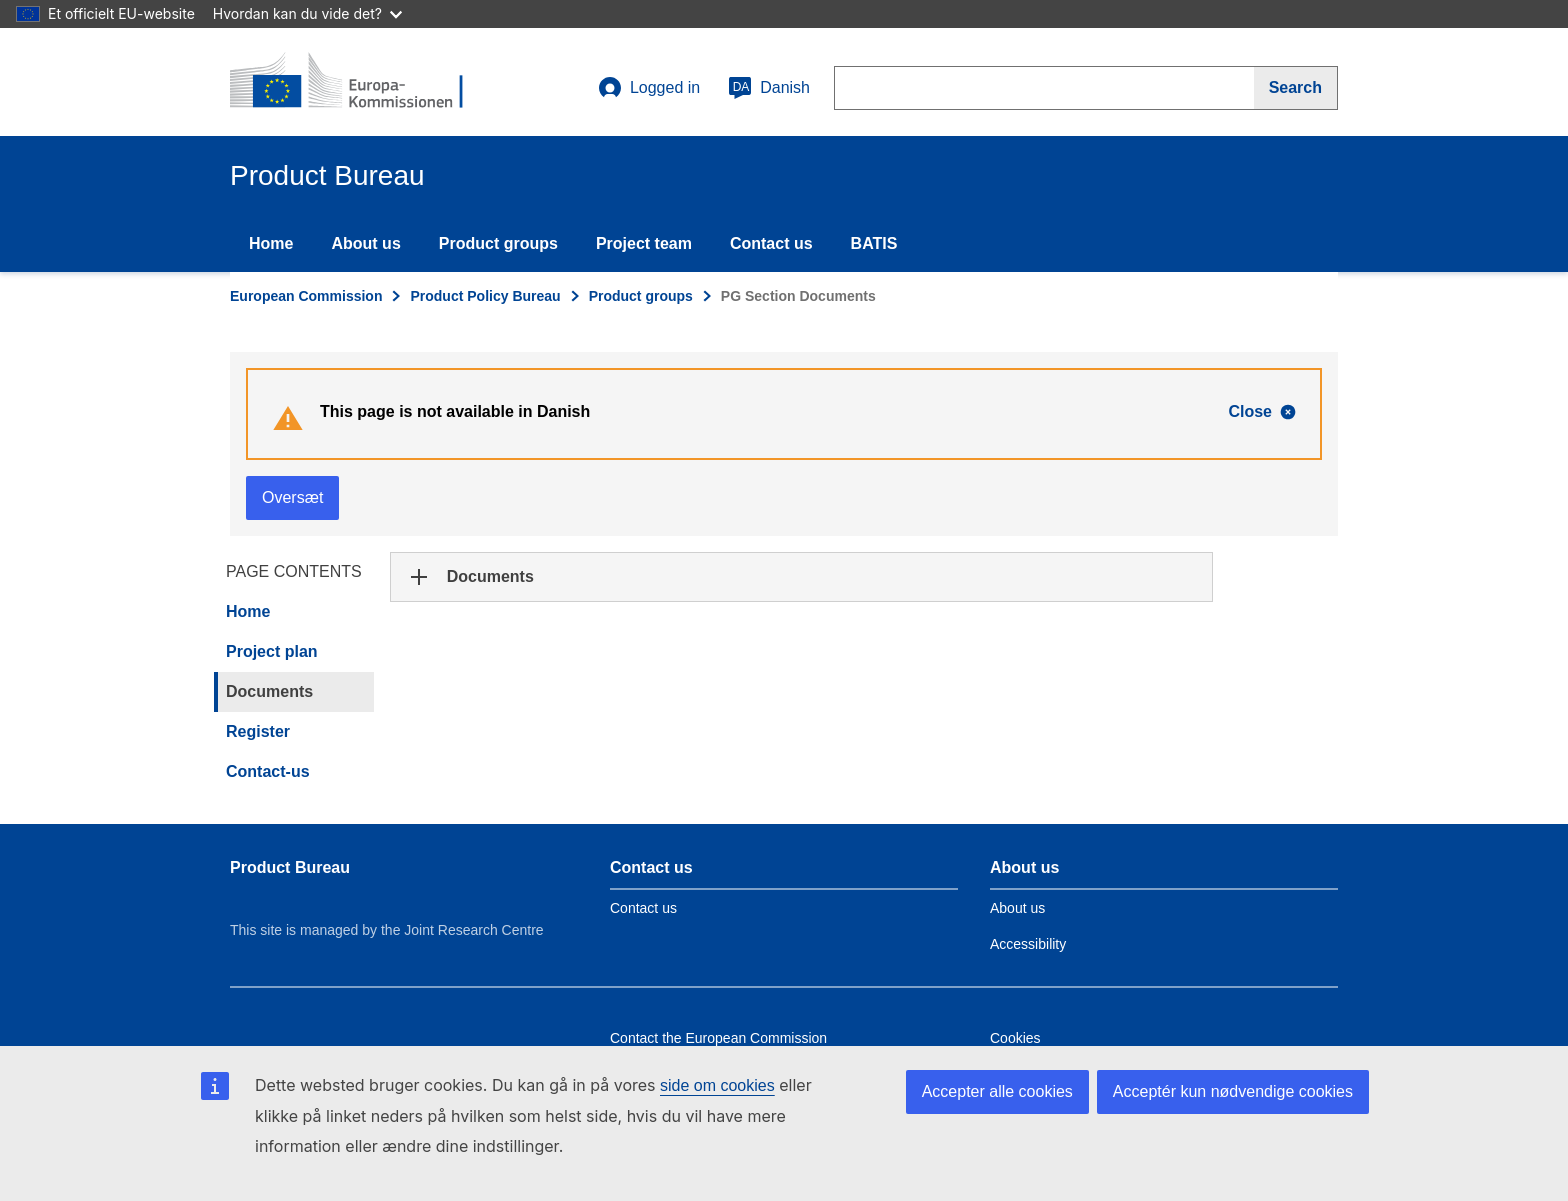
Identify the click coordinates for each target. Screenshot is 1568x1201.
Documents (269, 691)
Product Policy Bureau (485, 296)
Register (258, 731)
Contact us (771, 243)
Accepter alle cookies (997, 1091)
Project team (644, 243)
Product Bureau (290, 867)
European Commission (306, 296)
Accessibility (1028, 944)
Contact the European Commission (718, 1038)
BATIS (874, 243)
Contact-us (268, 771)
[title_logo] (351, 82)
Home (271, 243)
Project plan (272, 651)
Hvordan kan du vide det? (307, 13)
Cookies (1015, 1038)
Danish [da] (769, 88)
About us (365, 243)
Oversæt (292, 497)
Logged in (649, 88)
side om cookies (717, 1085)
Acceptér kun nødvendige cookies (1233, 1091)
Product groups (498, 243)
